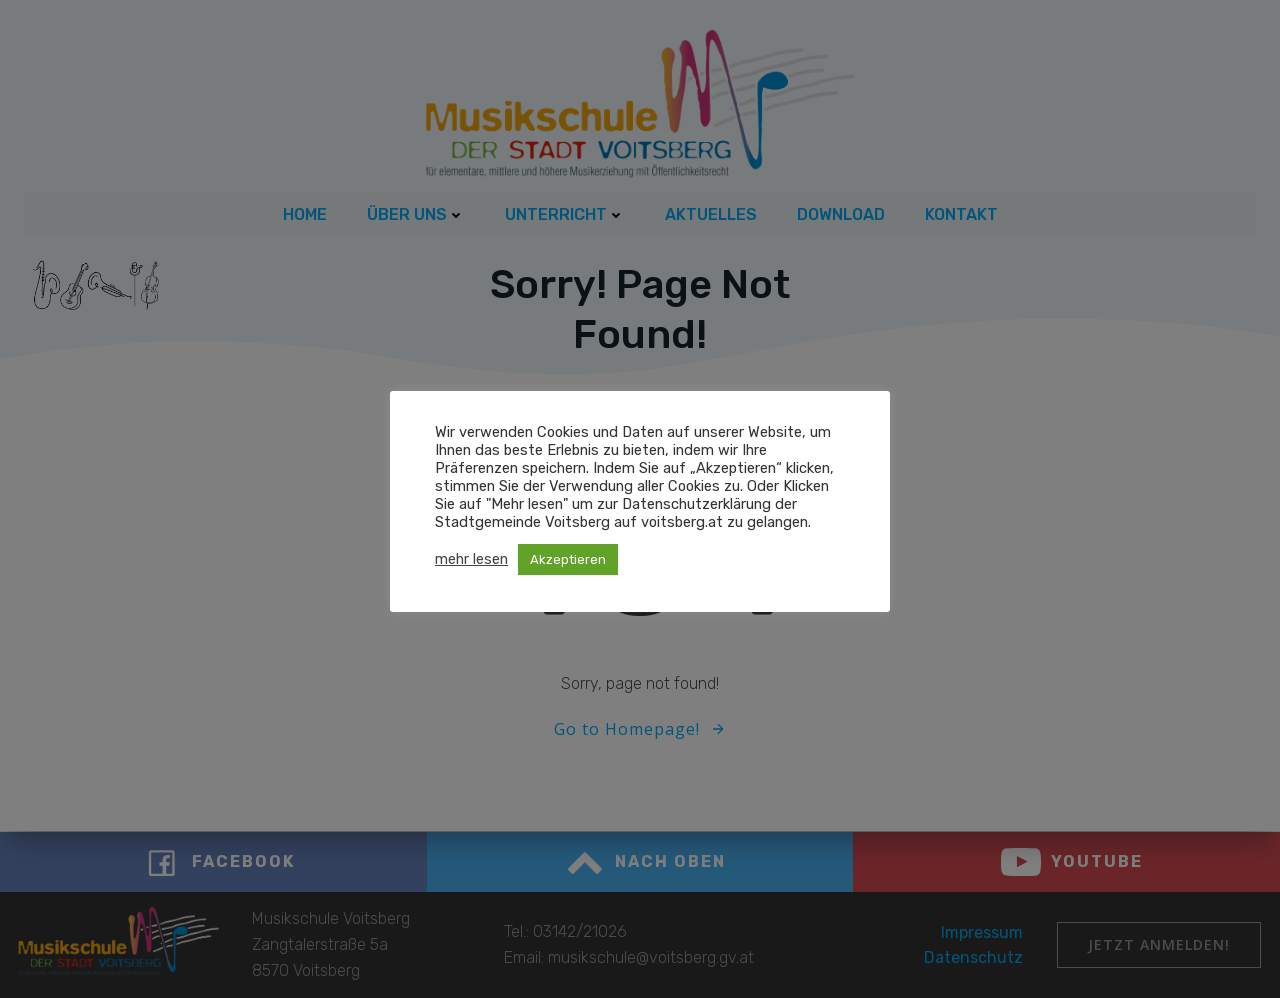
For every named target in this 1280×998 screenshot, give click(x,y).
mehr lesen (471, 559)
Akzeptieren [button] (568, 559)
